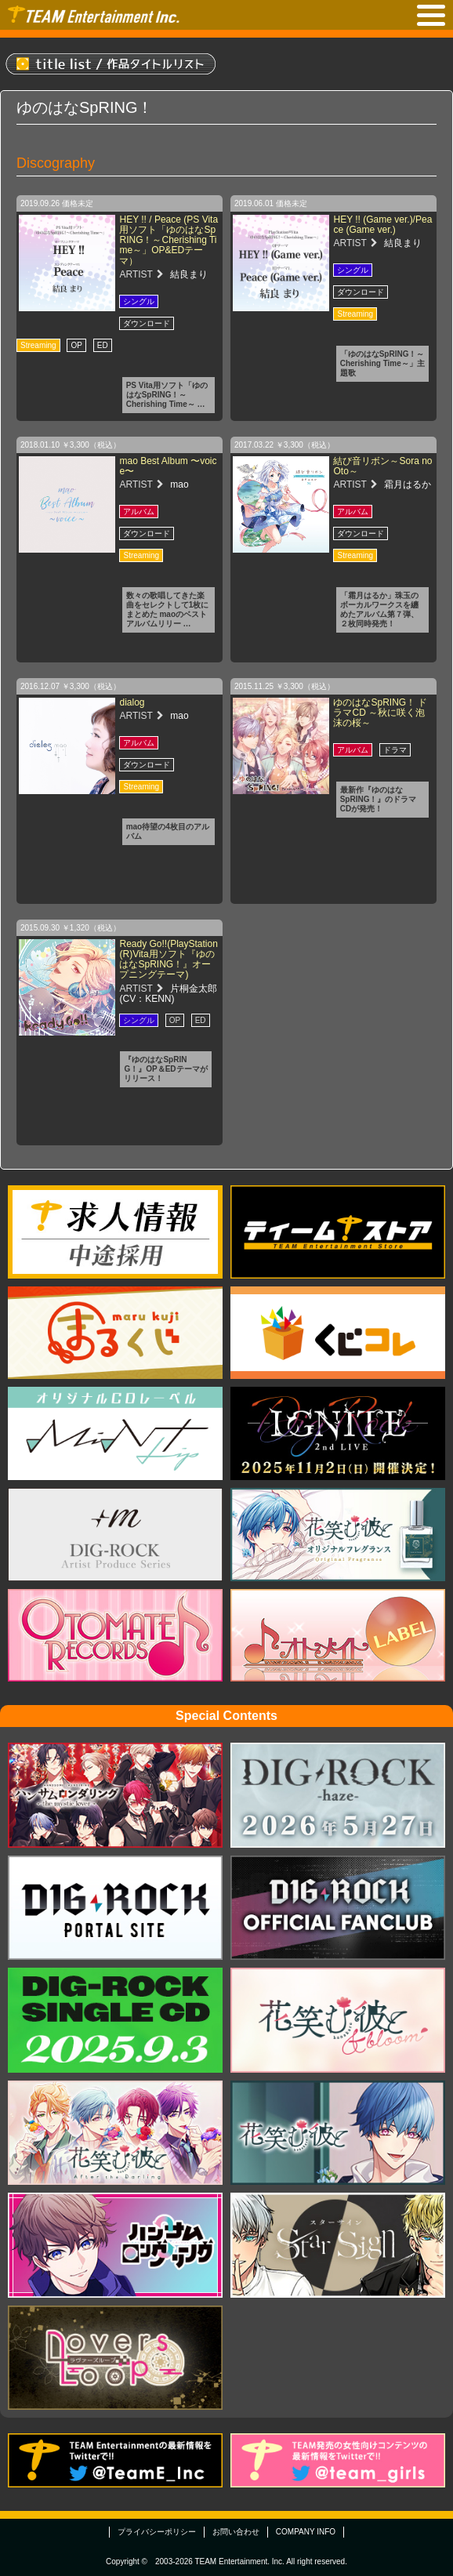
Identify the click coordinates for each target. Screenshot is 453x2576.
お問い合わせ (235, 2531)
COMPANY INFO (305, 2531)
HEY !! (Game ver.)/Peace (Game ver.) (382, 224)
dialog (131, 702)
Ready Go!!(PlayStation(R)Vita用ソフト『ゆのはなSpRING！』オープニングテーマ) (168, 959)
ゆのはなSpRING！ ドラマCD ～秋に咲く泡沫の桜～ (380, 712)
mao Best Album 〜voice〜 (167, 466)
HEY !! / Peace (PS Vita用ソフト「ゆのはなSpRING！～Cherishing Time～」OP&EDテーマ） (168, 240)
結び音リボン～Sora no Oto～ (382, 466)
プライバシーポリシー (157, 2531)
